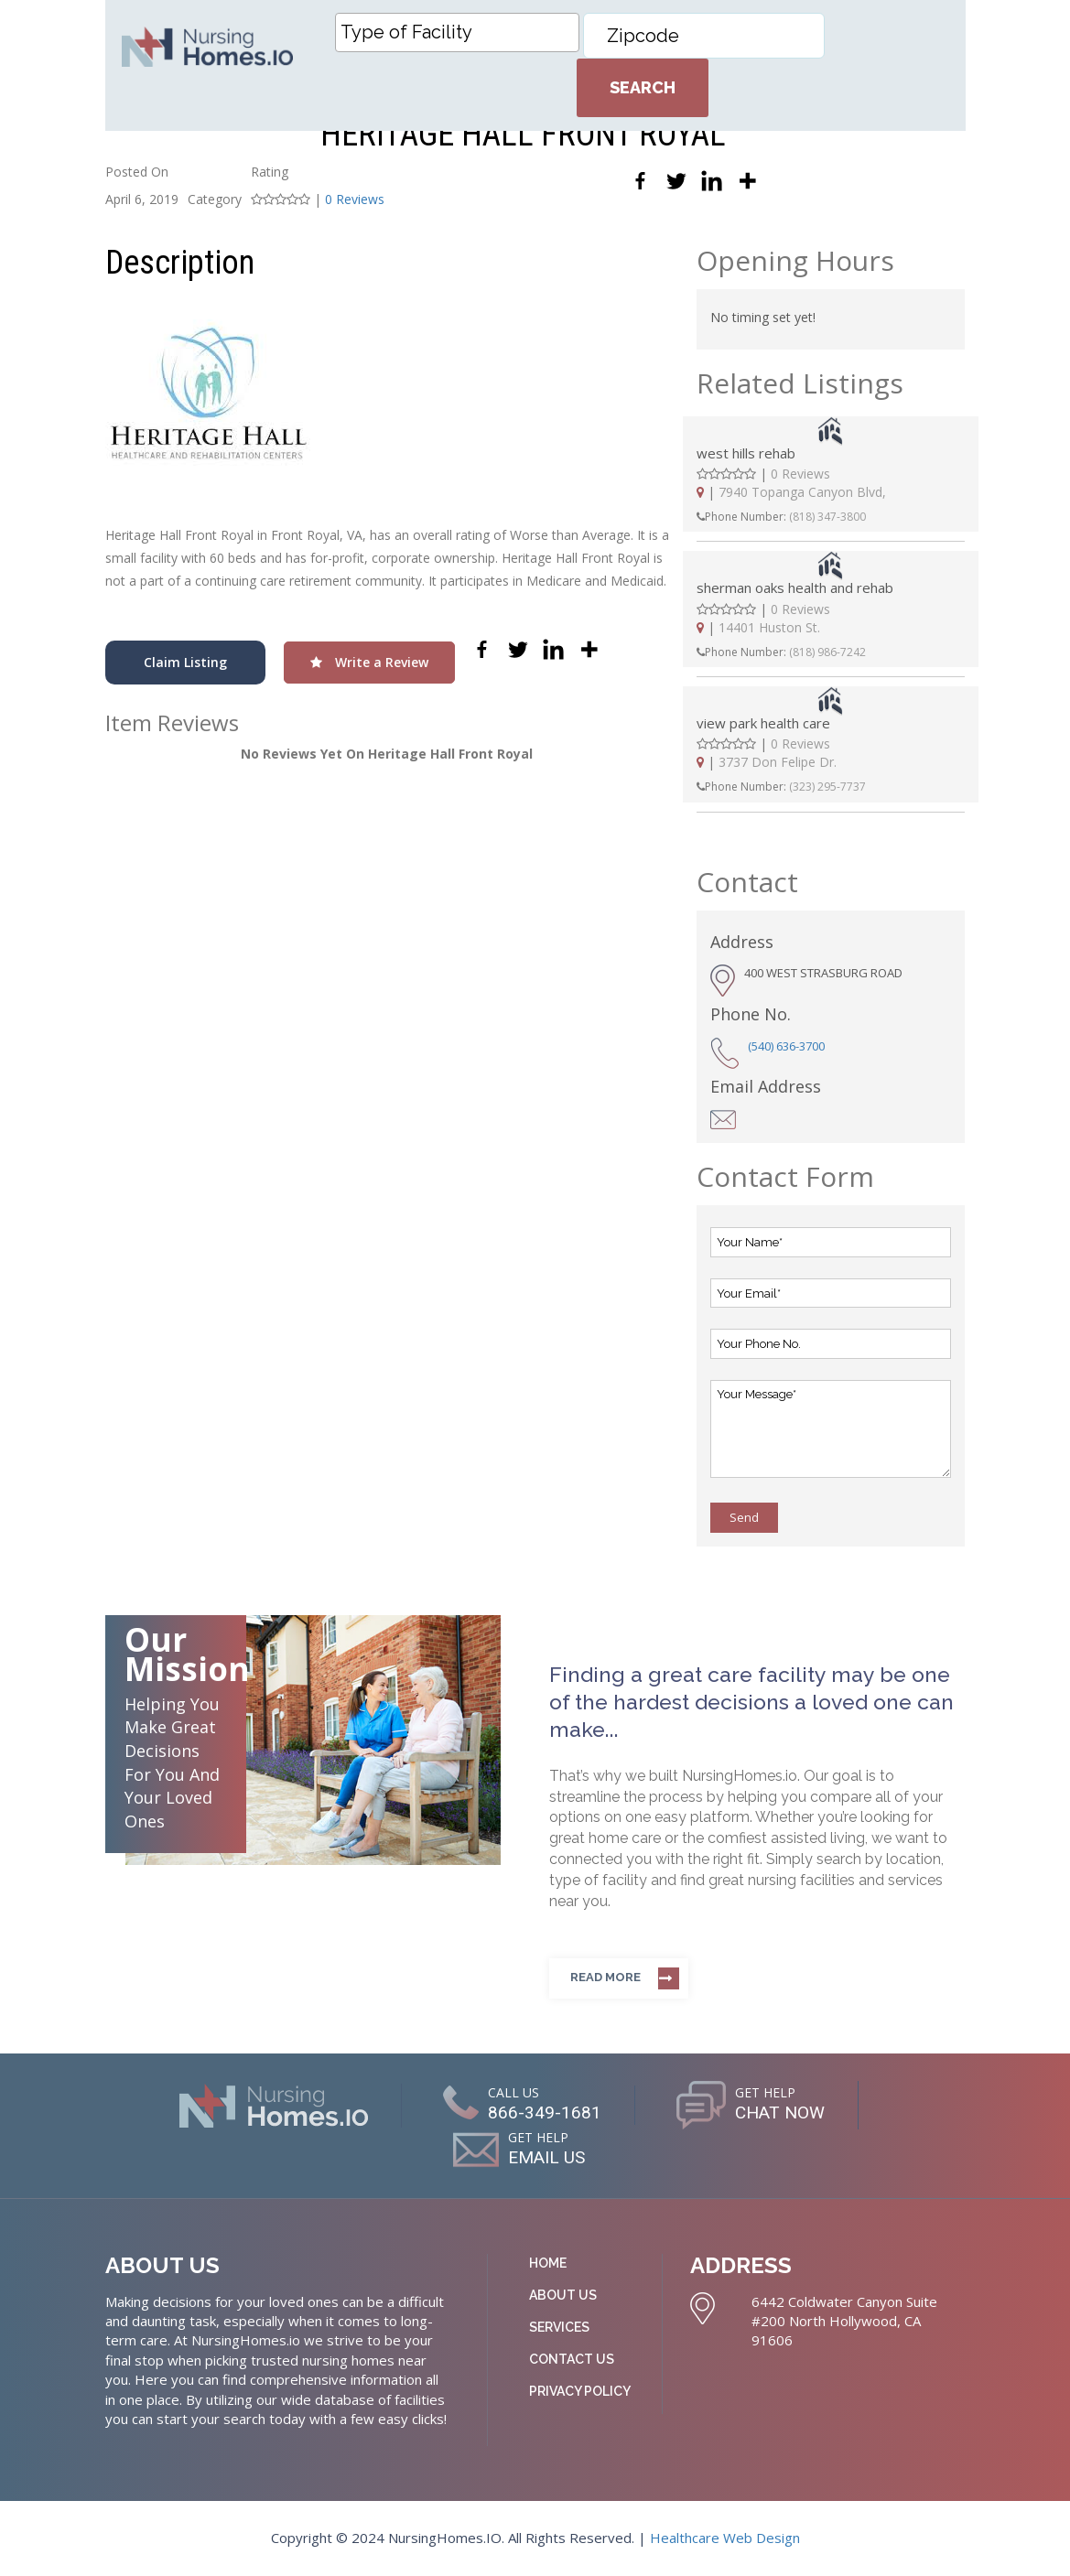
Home (548, 2263)
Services (559, 2327)
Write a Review (369, 662)
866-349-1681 (542, 2112)
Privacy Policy (580, 2391)
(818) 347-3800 (827, 516)
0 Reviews (354, 199)
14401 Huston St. (769, 627)
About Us (563, 2295)
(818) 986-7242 (827, 652)
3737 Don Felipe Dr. (778, 762)
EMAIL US (546, 2157)
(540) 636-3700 (786, 1046)
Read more (605, 1977)
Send (744, 1517)
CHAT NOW (779, 2112)
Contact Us (571, 2359)
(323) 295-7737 (827, 786)
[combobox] (457, 32)
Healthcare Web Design (725, 2537)
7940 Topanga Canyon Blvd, (802, 492)
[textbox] (461, 32)
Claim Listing (185, 662)
